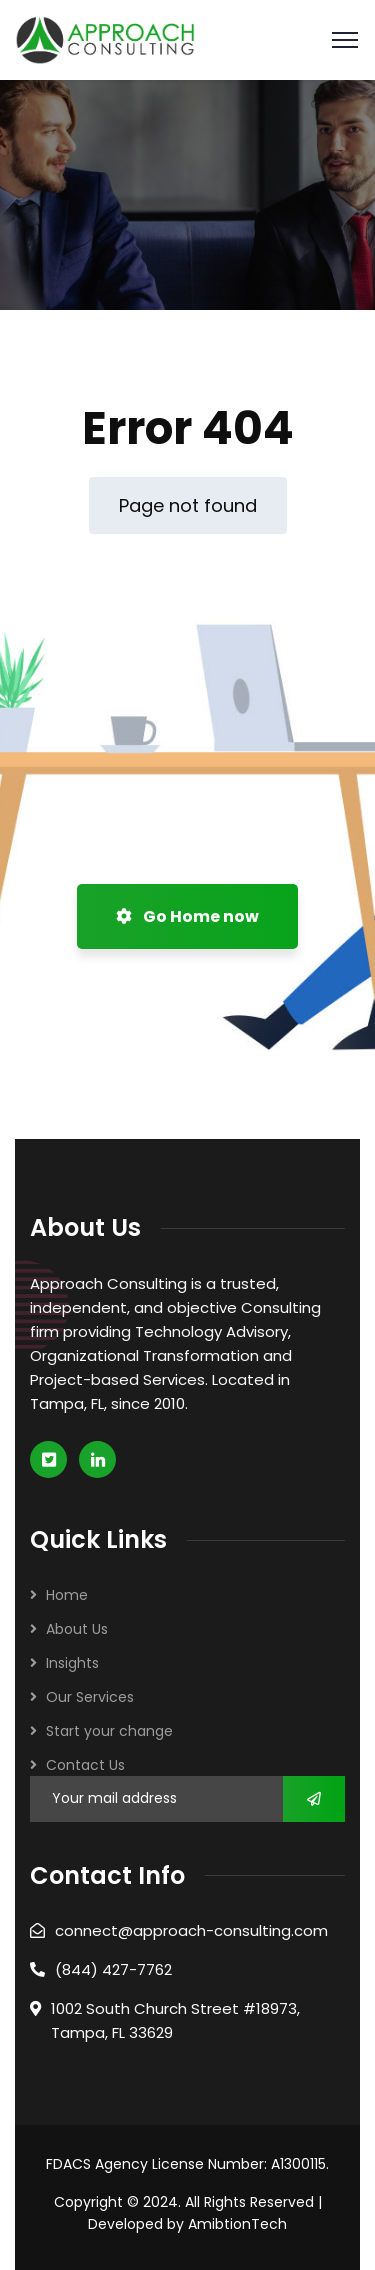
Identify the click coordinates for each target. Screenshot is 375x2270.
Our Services (90, 1697)
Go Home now (187, 916)
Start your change (109, 1731)
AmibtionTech (237, 2224)
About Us (77, 1629)
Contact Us (85, 1765)
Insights (72, 1663)
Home (67, 1595)
